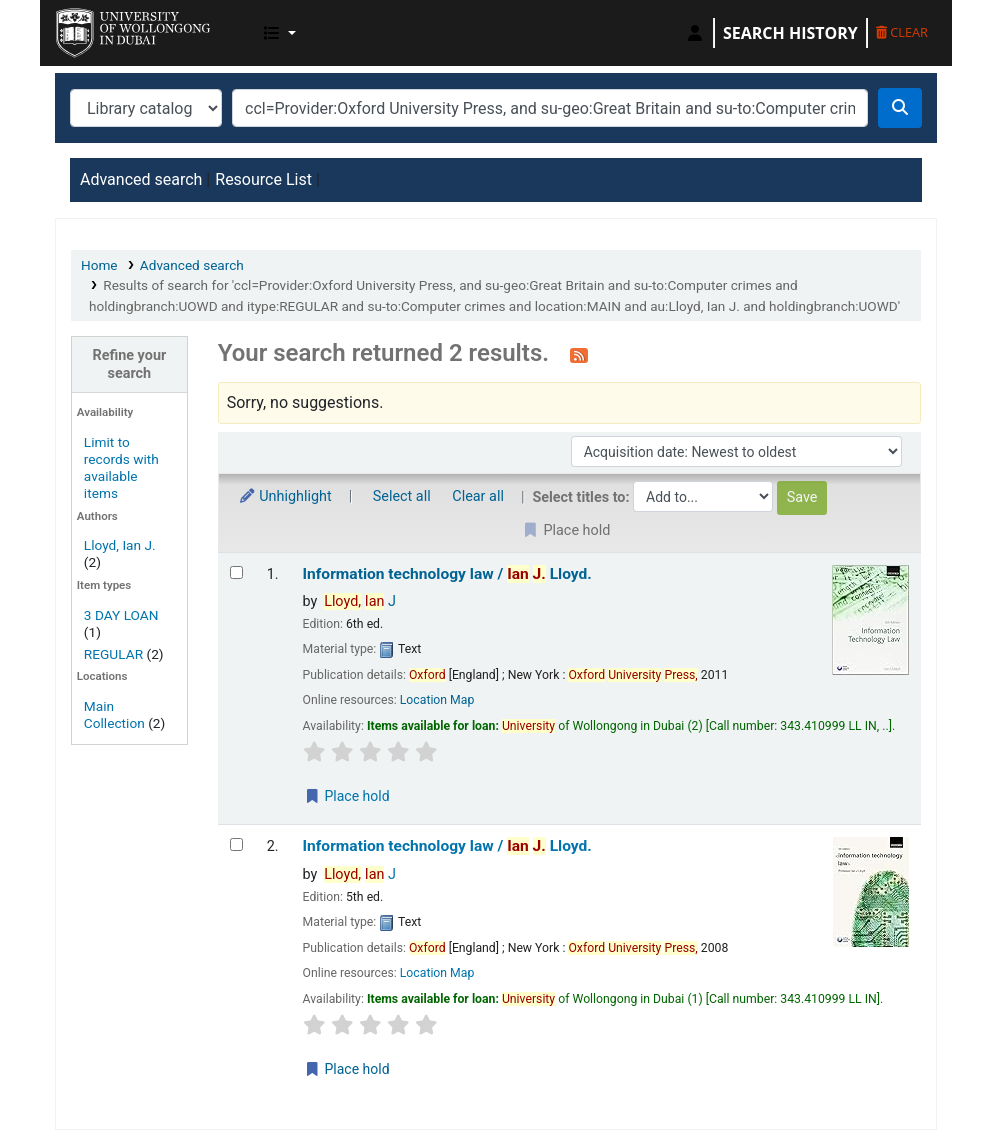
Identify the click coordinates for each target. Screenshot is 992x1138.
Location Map (437, 700)
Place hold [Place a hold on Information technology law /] (347, 796)
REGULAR (113, 654)
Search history (790, 33)
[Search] (900, 108)
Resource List (263, 179)
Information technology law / (447, 574)
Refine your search (129, 364)
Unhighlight (285, 496)
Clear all (478, 496)
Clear (902, 32)
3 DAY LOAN (121, 615)
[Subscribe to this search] (579, 355)
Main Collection (114, 714)
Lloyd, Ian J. (120, 545)
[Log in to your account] (695, 33)
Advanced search (141, 179)
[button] (280, 33)
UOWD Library (106, 28)
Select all (402, 496)
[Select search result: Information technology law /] (236, 572)
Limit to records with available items (121, 467)
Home (99, 265)
